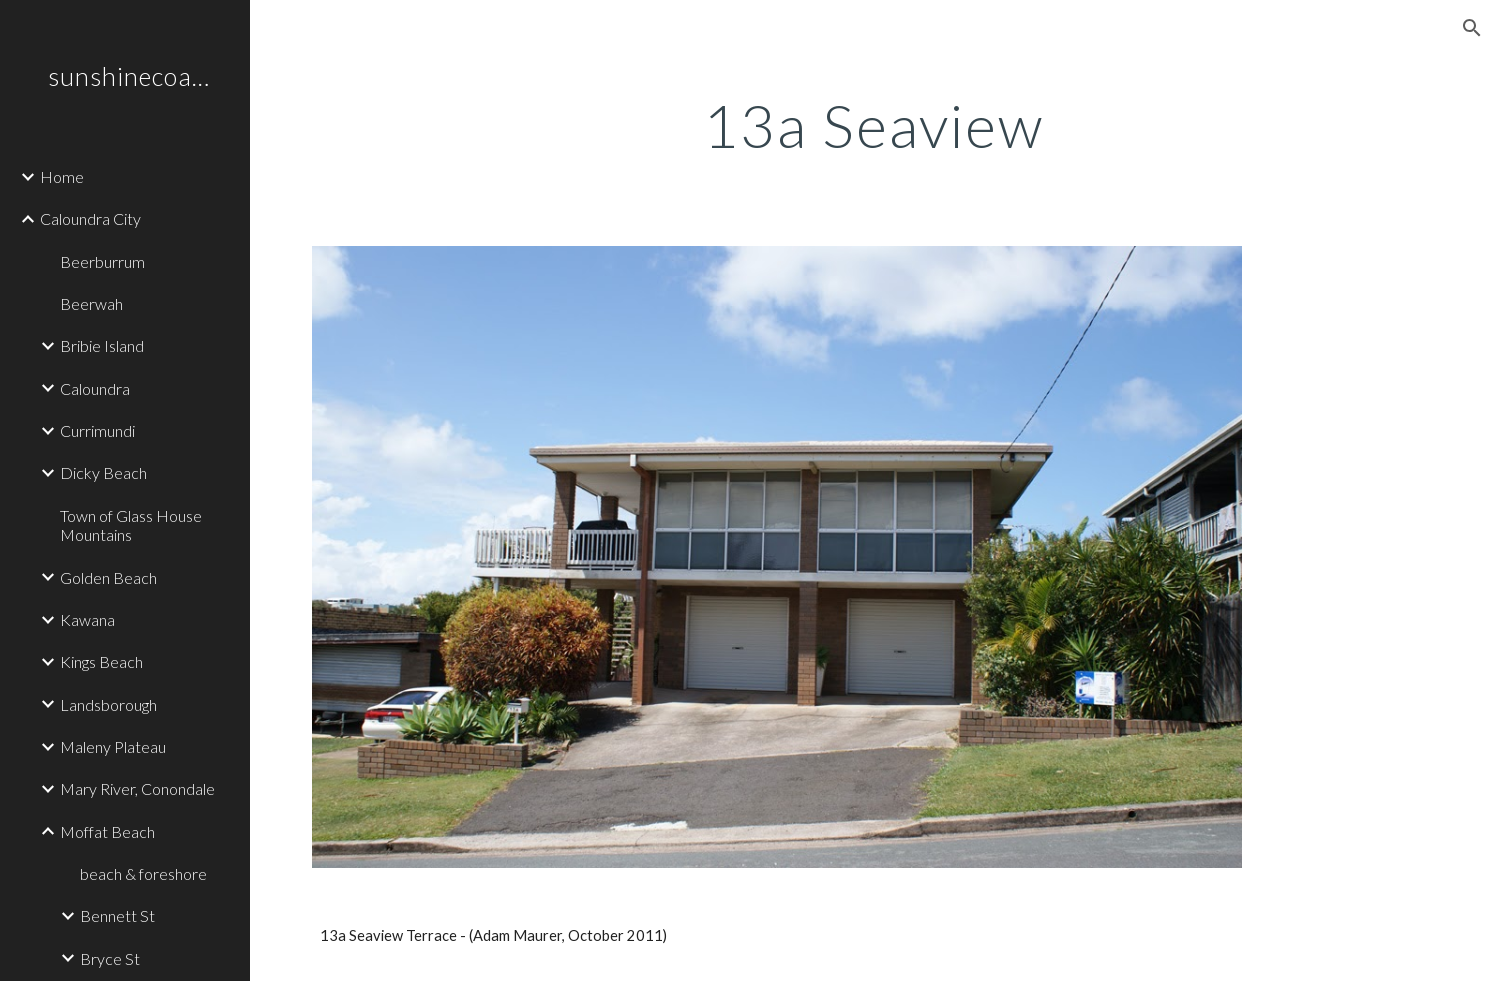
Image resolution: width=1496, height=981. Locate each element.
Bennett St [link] (117, 915)
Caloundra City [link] (90, 218)
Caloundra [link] (95, 388)
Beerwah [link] (91, 303)
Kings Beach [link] (101, 661)
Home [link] (62, 176)
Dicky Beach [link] (103, 472)
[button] (1472, 28)
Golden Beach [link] (108, 577)
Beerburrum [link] (102, 261)
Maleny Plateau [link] (113, 746)
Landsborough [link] (108, 704)
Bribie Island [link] (102, 345)
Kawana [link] (87, 619)
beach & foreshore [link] (143, 873)
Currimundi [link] (97, 430)
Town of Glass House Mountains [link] (131, 525)
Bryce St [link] (110, 958)
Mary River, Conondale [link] (137, 788)
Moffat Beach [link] (107, 831)
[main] (872, 125)
